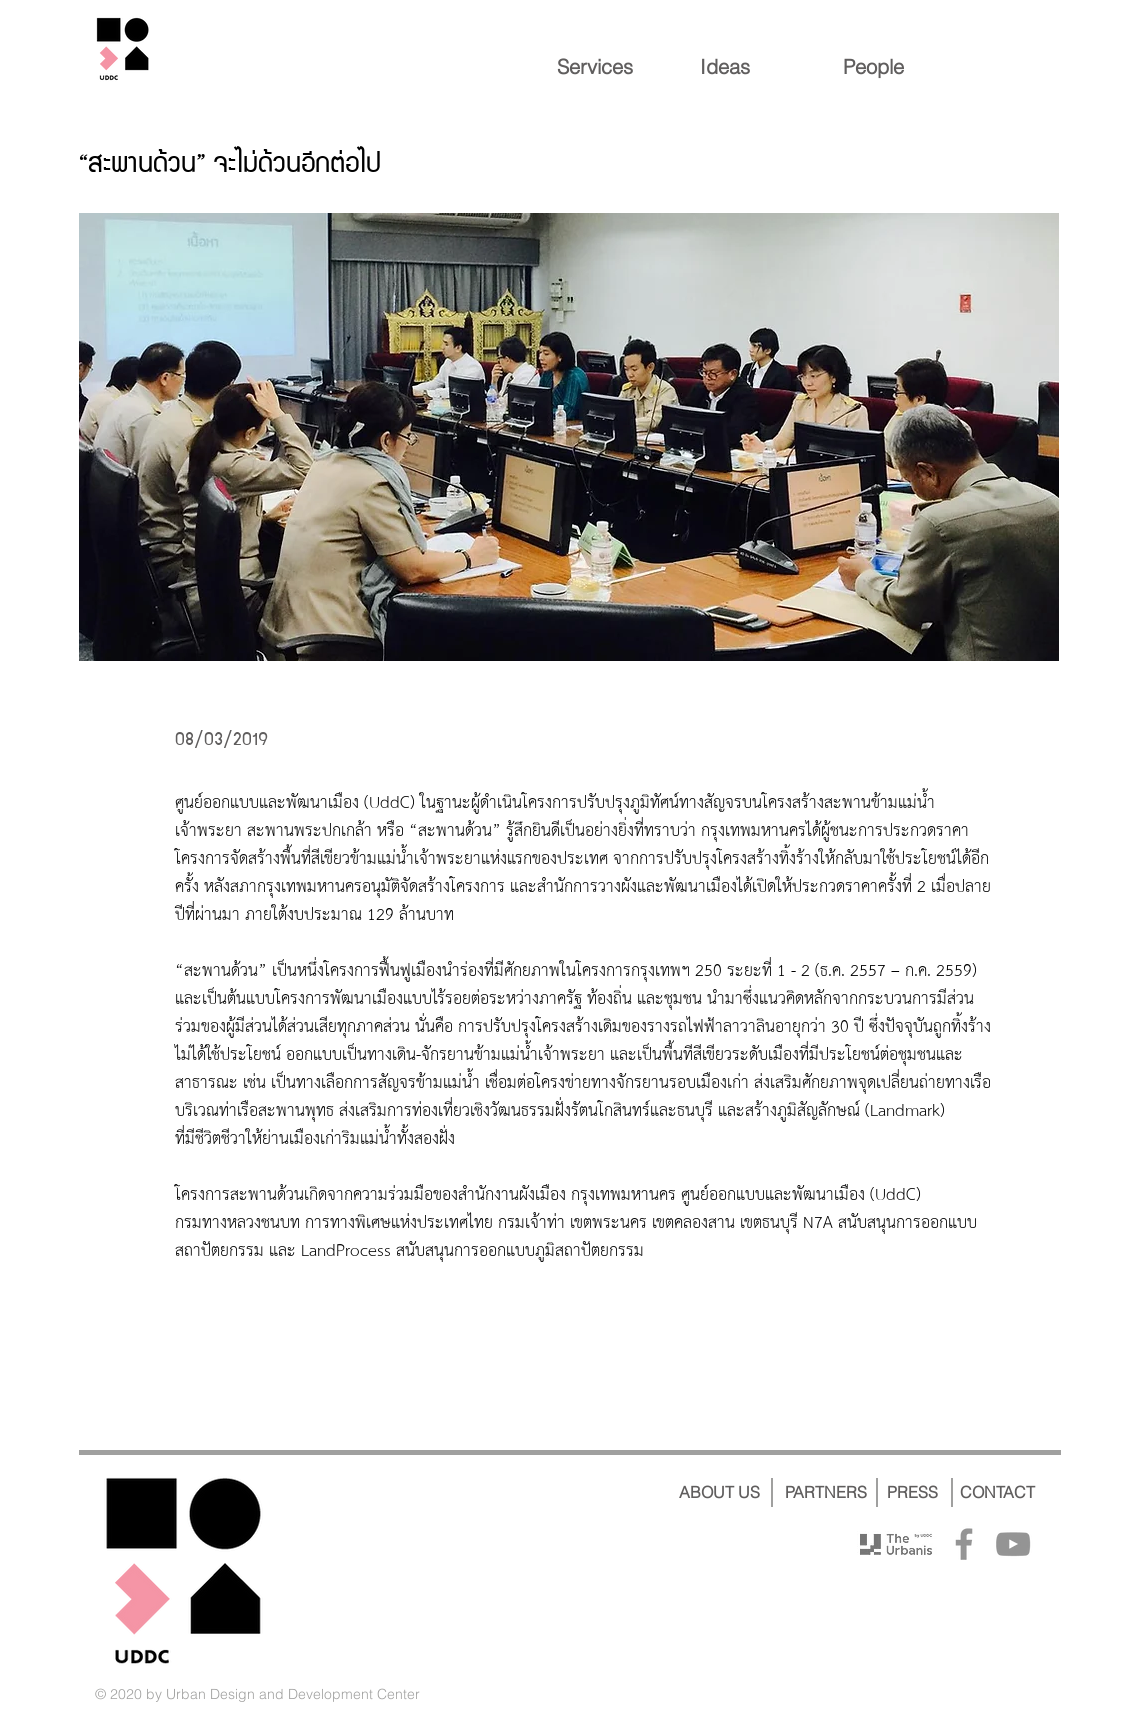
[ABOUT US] (720, 1492)
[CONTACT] (997, 1492)
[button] (569, 437)
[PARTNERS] (826, 1492)
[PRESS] (913, 1492)
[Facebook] (964, 1544)
